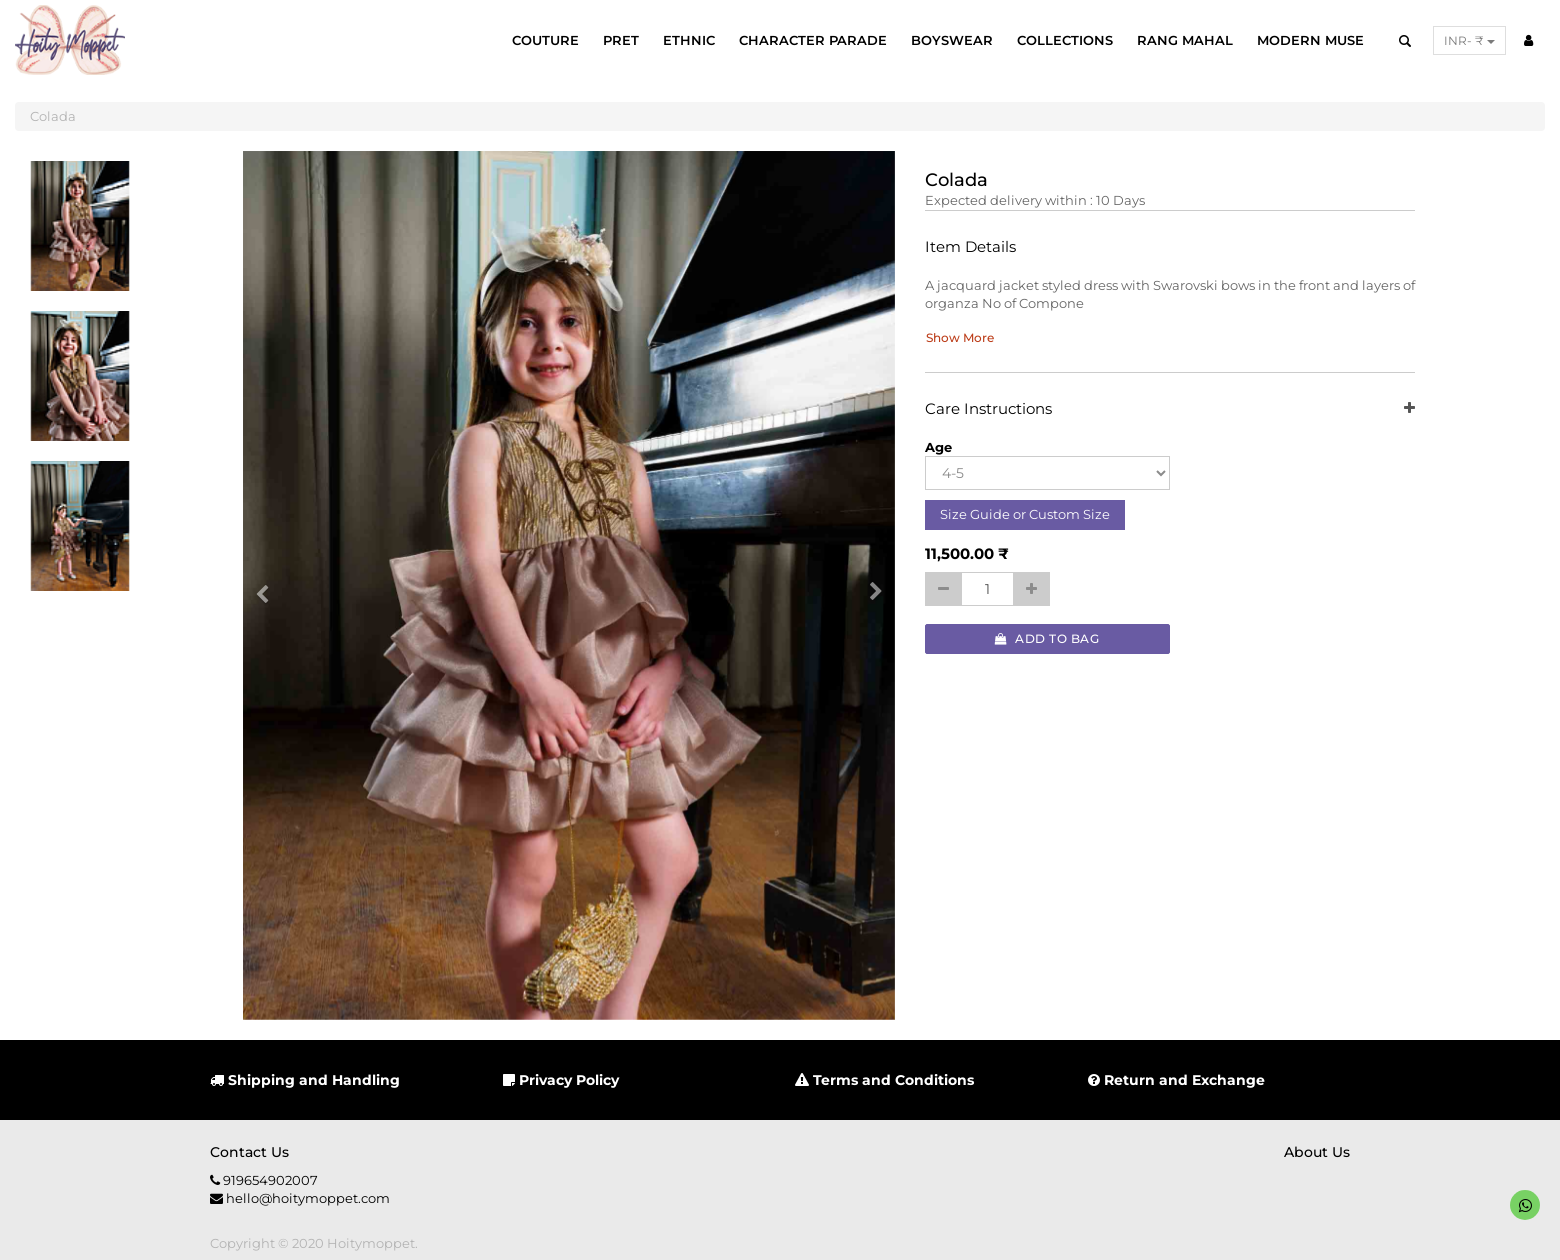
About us (1317, 1152)
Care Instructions (1170, 409)
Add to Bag (1047, 638)
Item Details (970, 247)
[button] (269, 586)
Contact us (249, 1152)
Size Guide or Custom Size (1025, 514)
